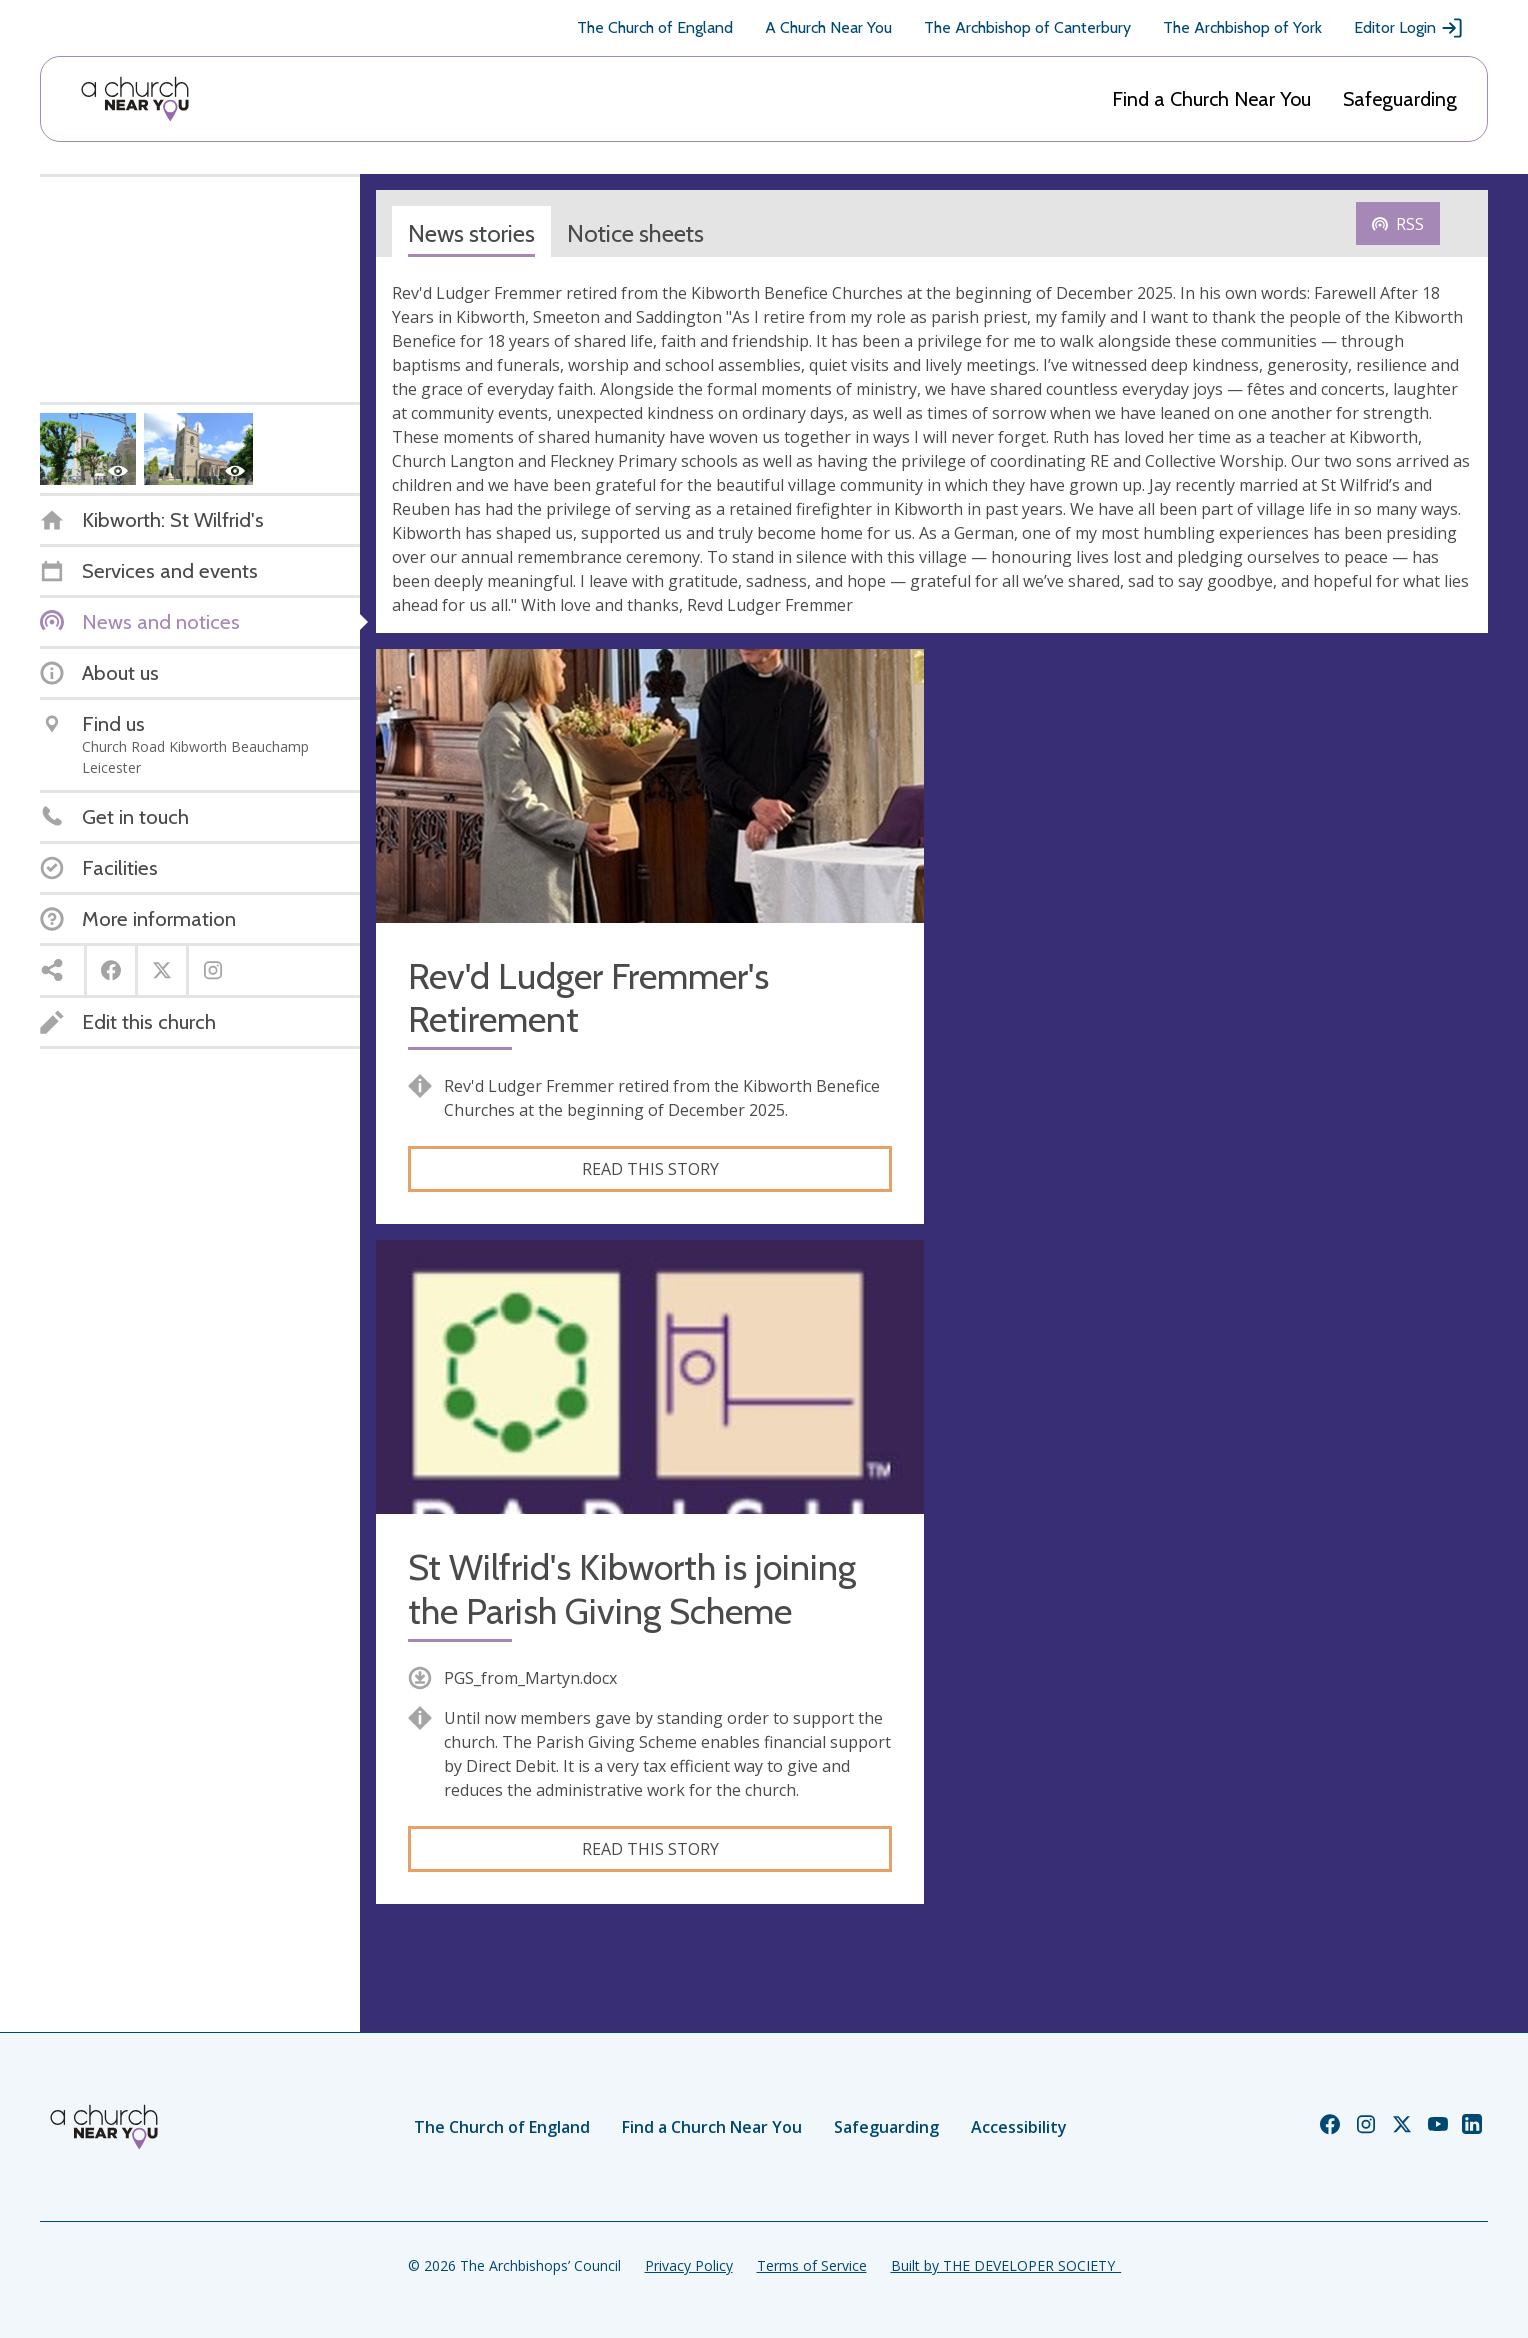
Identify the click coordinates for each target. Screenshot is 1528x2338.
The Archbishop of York (1242, 27)
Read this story (650, 1169)
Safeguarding (1400, 99)
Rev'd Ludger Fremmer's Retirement (588, 998)
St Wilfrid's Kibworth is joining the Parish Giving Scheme (632, 1589)
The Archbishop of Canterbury (1027, 27)
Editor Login (1409, 28)
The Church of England (655, 27)
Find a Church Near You (1211, 99)
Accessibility (1019, 2127)
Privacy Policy (689, 2265)
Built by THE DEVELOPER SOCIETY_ (1006, 2265)
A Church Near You (828, 27)
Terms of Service (812, 2265)
